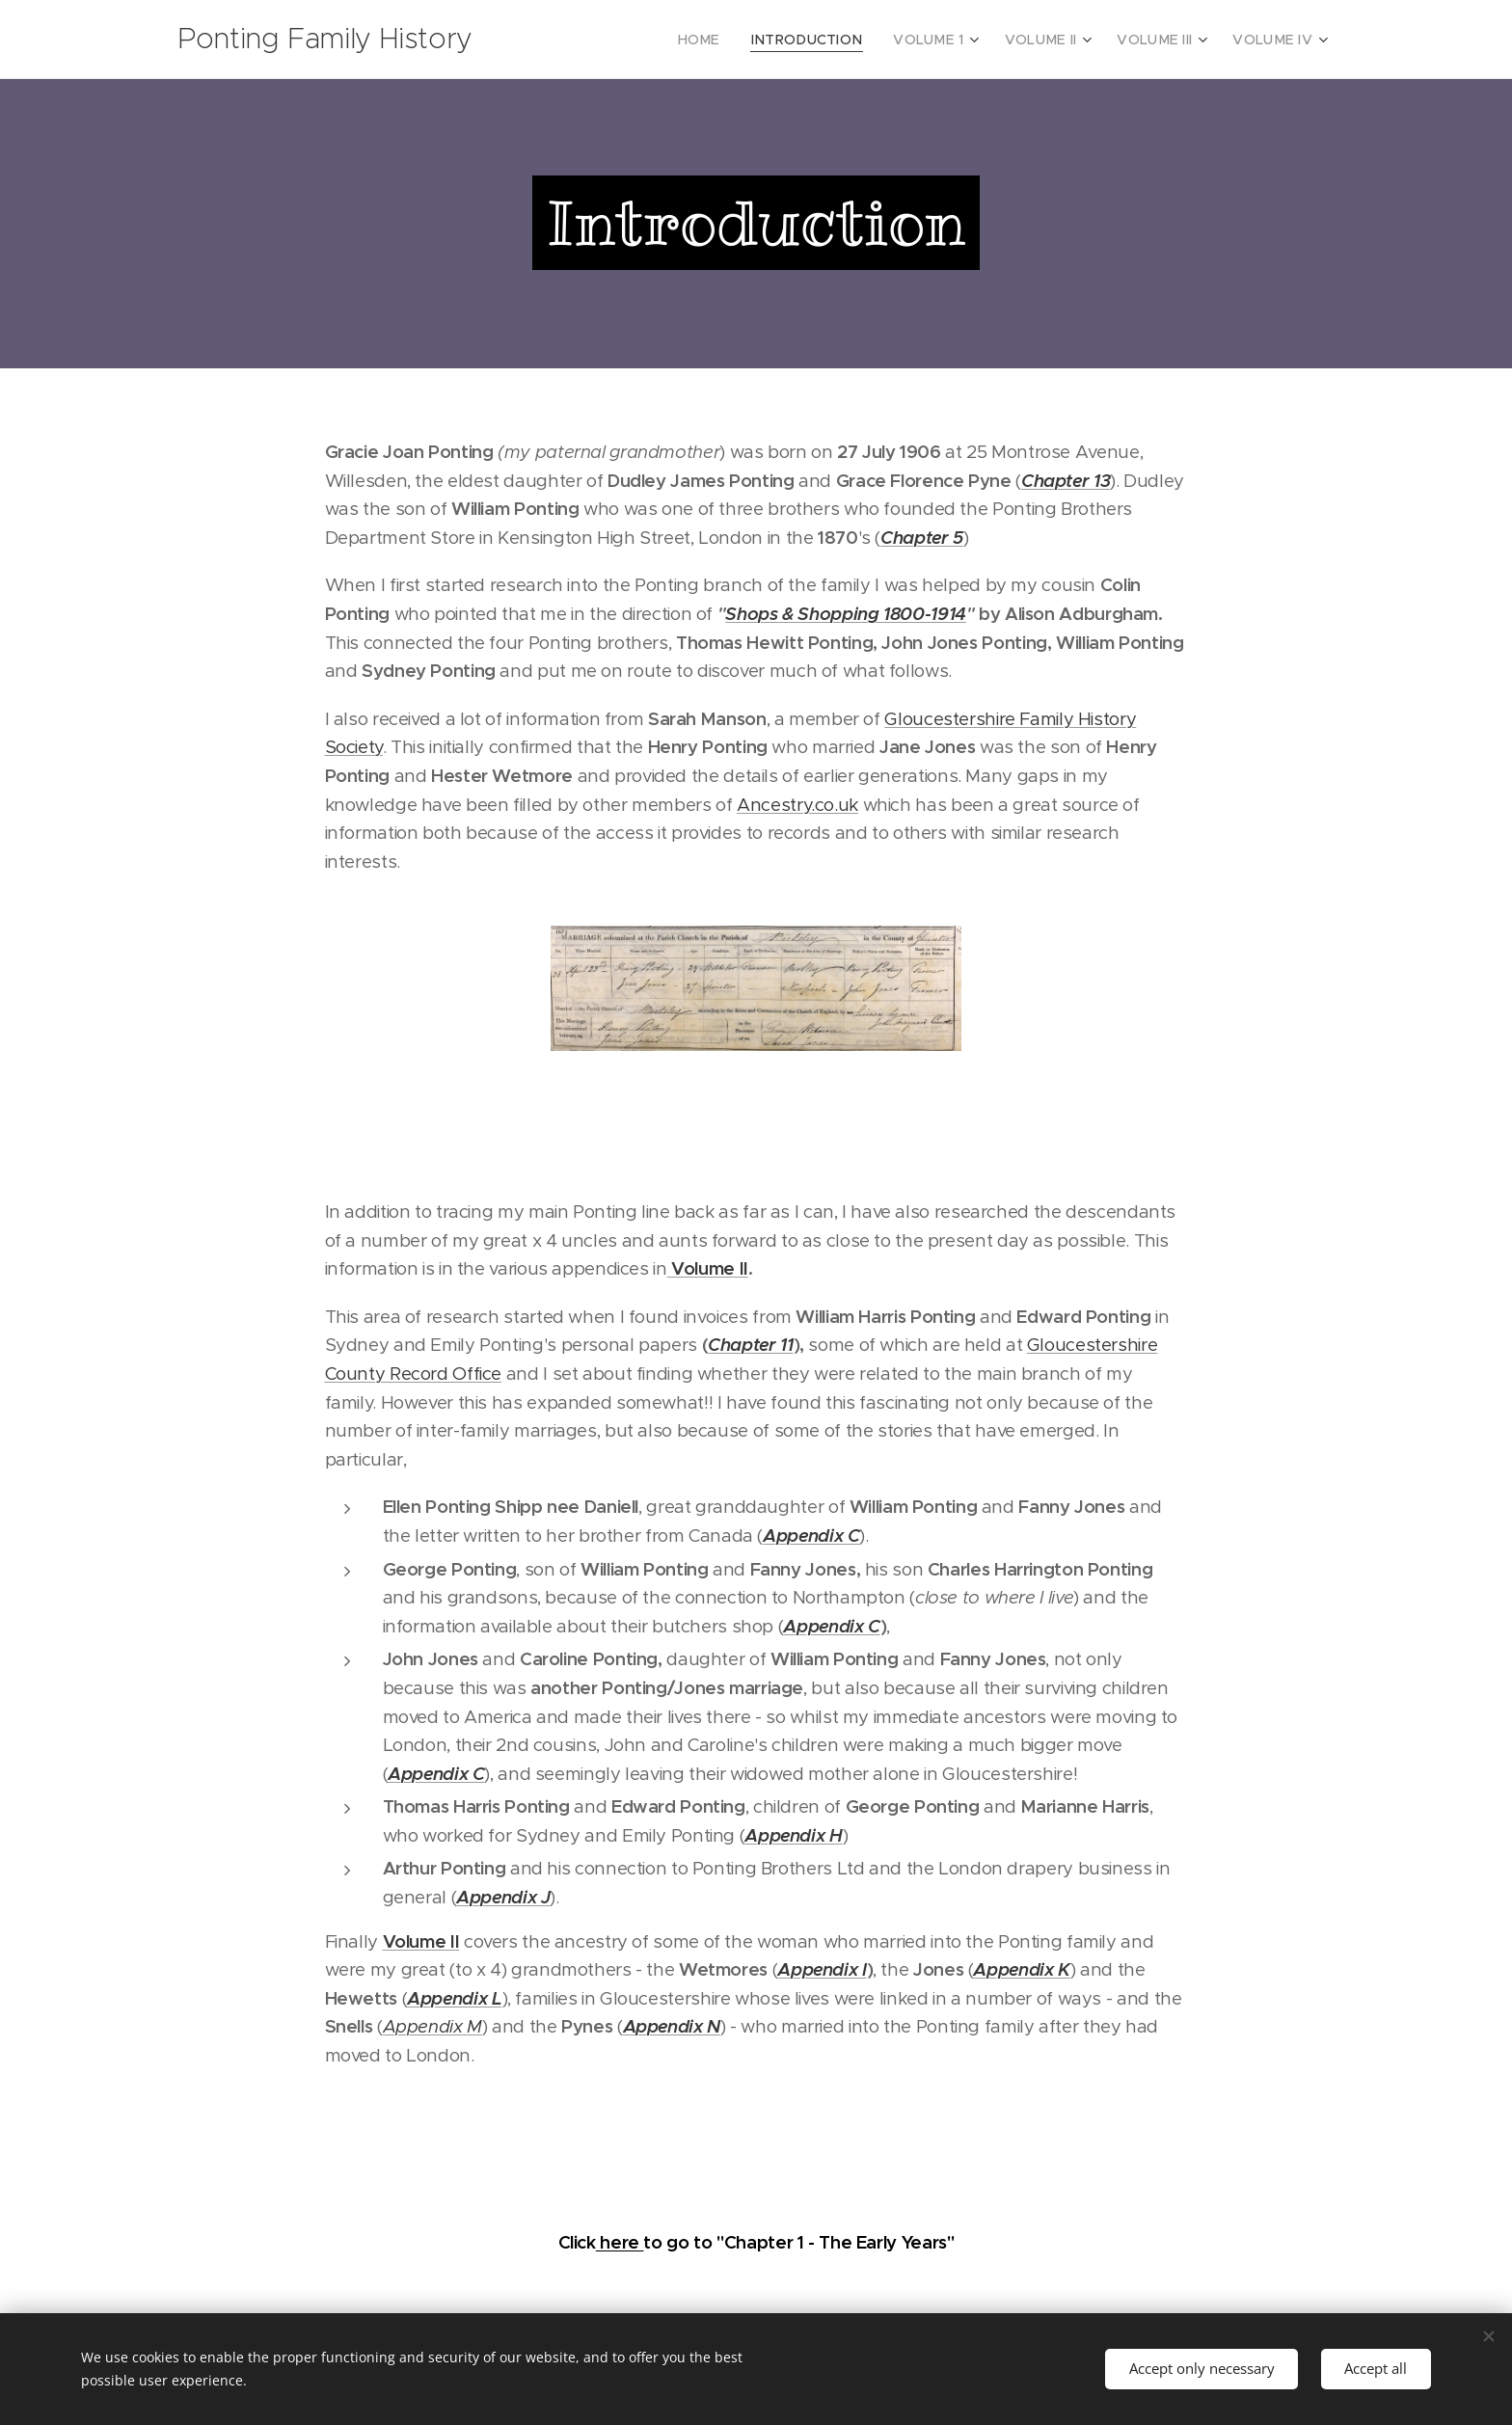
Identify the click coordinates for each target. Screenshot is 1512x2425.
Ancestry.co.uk (797, 805)
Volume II (421, 1941)
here (620, 2242)
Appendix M (432, 2026)
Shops (751, 614)
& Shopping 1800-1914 (874, 614)
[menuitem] (739, 39)
